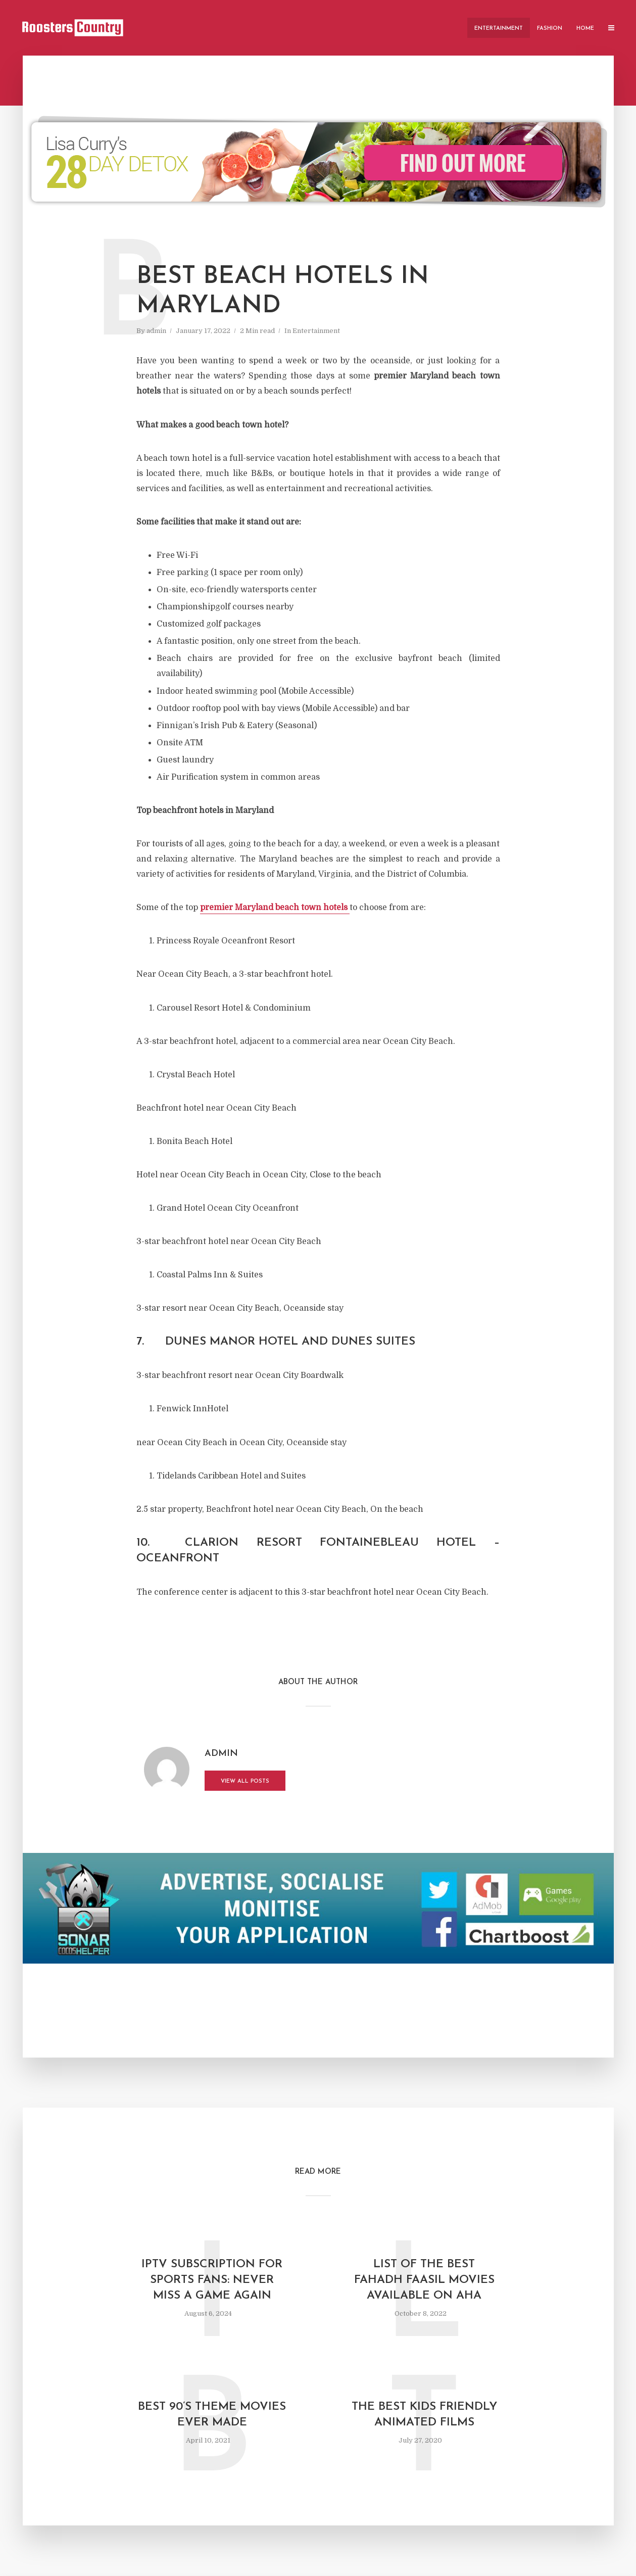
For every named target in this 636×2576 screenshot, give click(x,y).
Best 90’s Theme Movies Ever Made (212, 2414)
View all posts (245, 1781)
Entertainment (498, 28)
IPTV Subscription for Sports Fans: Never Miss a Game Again (211, 2280)
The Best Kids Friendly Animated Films (424, 2414)
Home (585, 28)
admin (156, 331)
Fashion (549, 28)
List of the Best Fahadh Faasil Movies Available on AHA (424, 2280)
